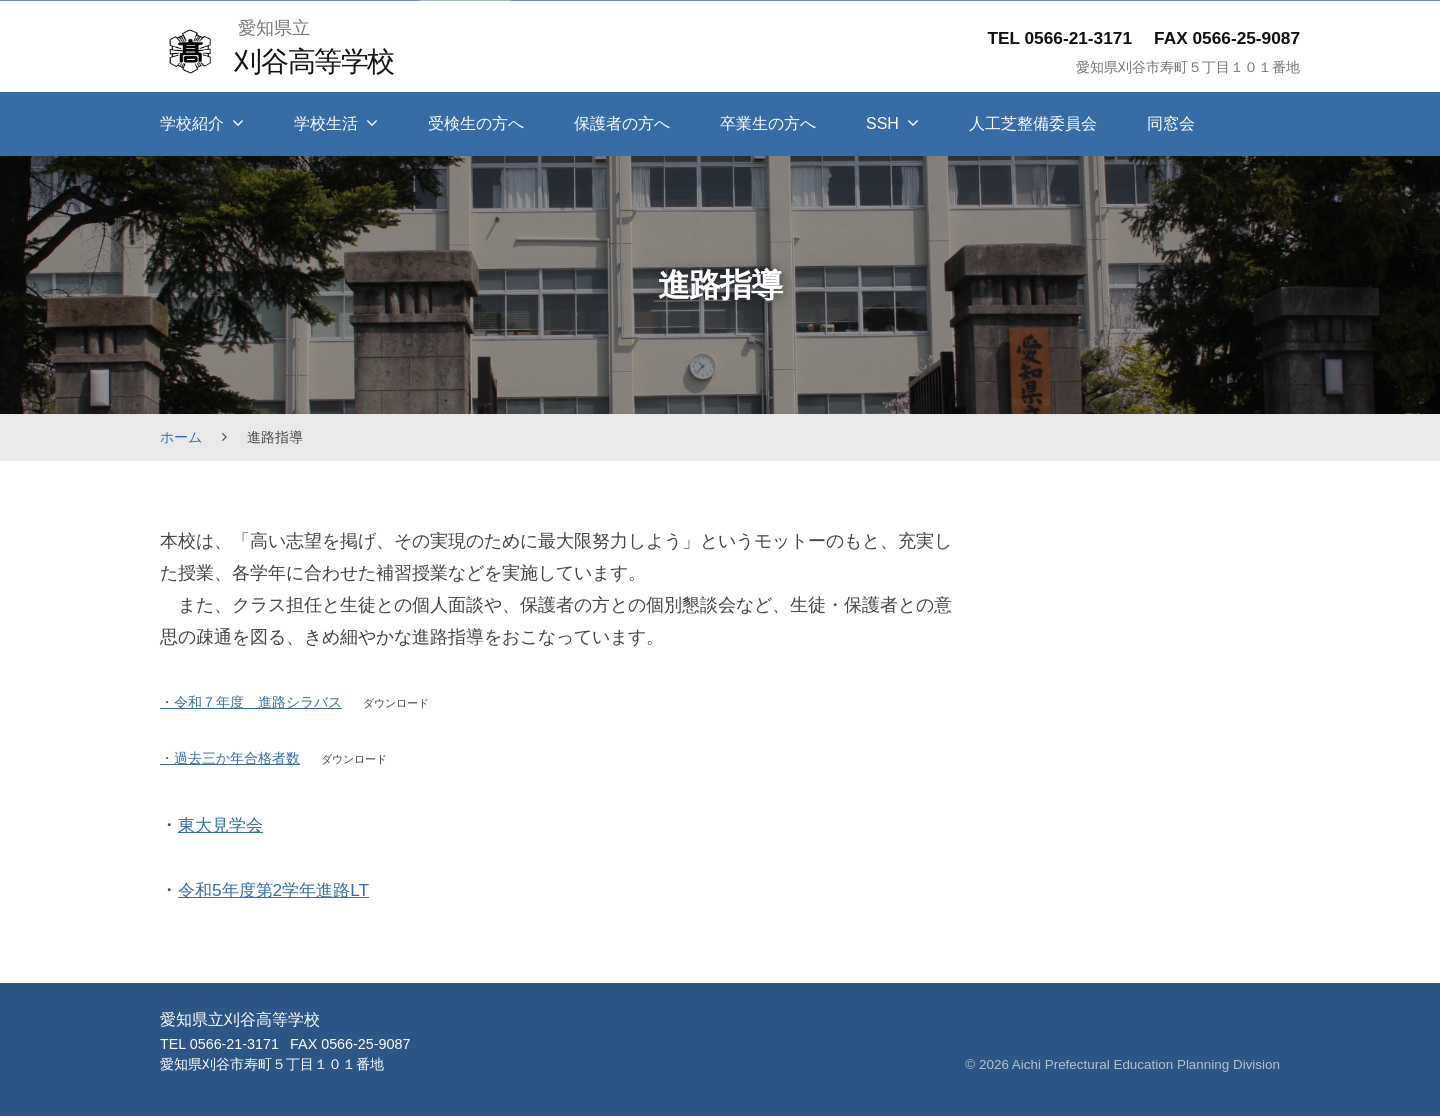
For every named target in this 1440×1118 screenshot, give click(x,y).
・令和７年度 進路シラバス (251, 702)
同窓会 (1171, 123)
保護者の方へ (622, 123)
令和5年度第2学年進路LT (278, 892)
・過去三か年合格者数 (230, 760)
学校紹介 (192, 123)
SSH (882, 123)
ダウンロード (399, 703)
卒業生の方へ (768, 123)
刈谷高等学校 (316, 60)
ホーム (181, 437)
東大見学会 (223, 827)
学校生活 (326, 123)
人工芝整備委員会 (1033, 123)
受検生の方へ (476, 123)
